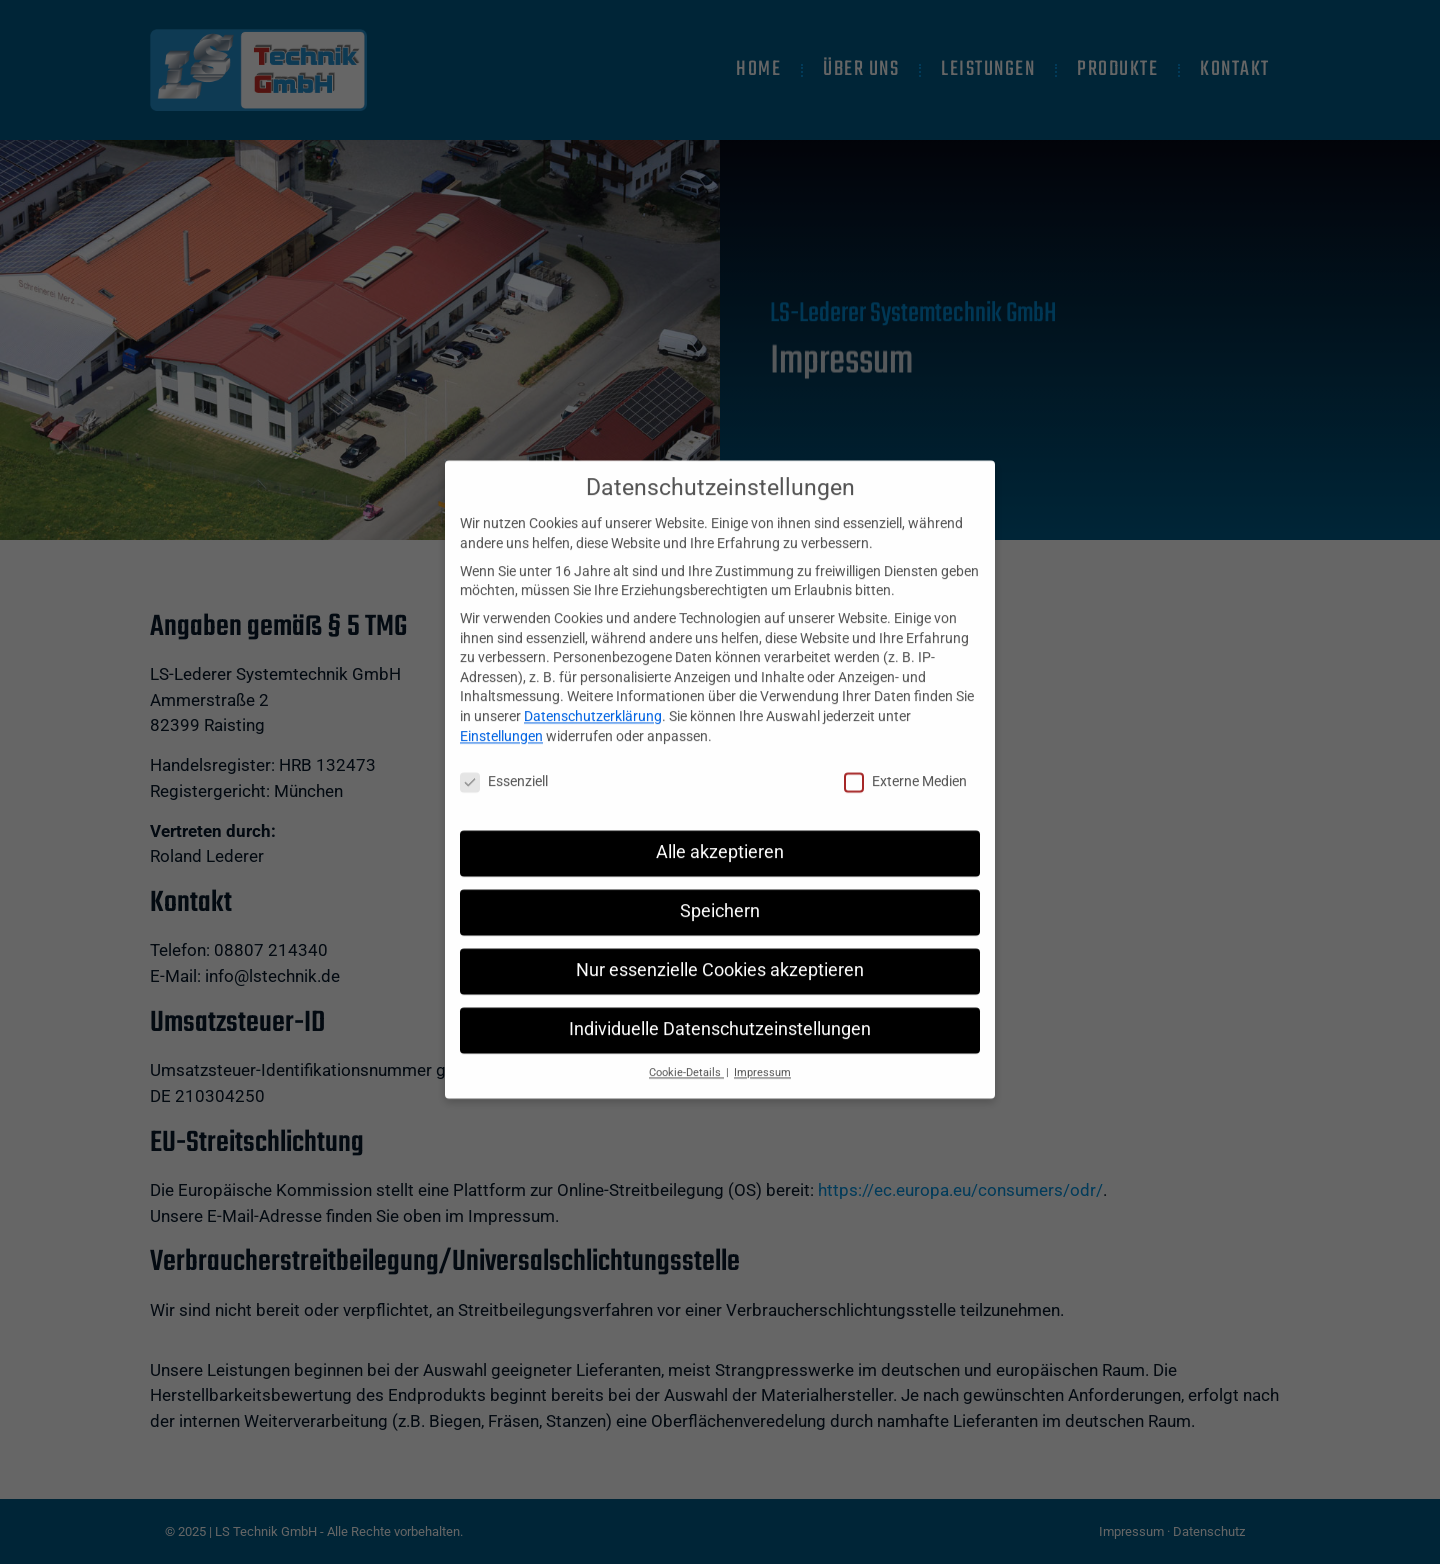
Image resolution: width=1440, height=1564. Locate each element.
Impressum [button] (762, 1050)
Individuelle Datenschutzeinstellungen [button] (720, 1007)
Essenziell (504, 759)
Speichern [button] (720, 889)
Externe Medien (905, 759)
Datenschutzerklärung (593, 694)
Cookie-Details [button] (686, 1050)
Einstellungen (501, 713)
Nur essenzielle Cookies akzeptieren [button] (720, 948)
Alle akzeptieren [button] (720, 830)
